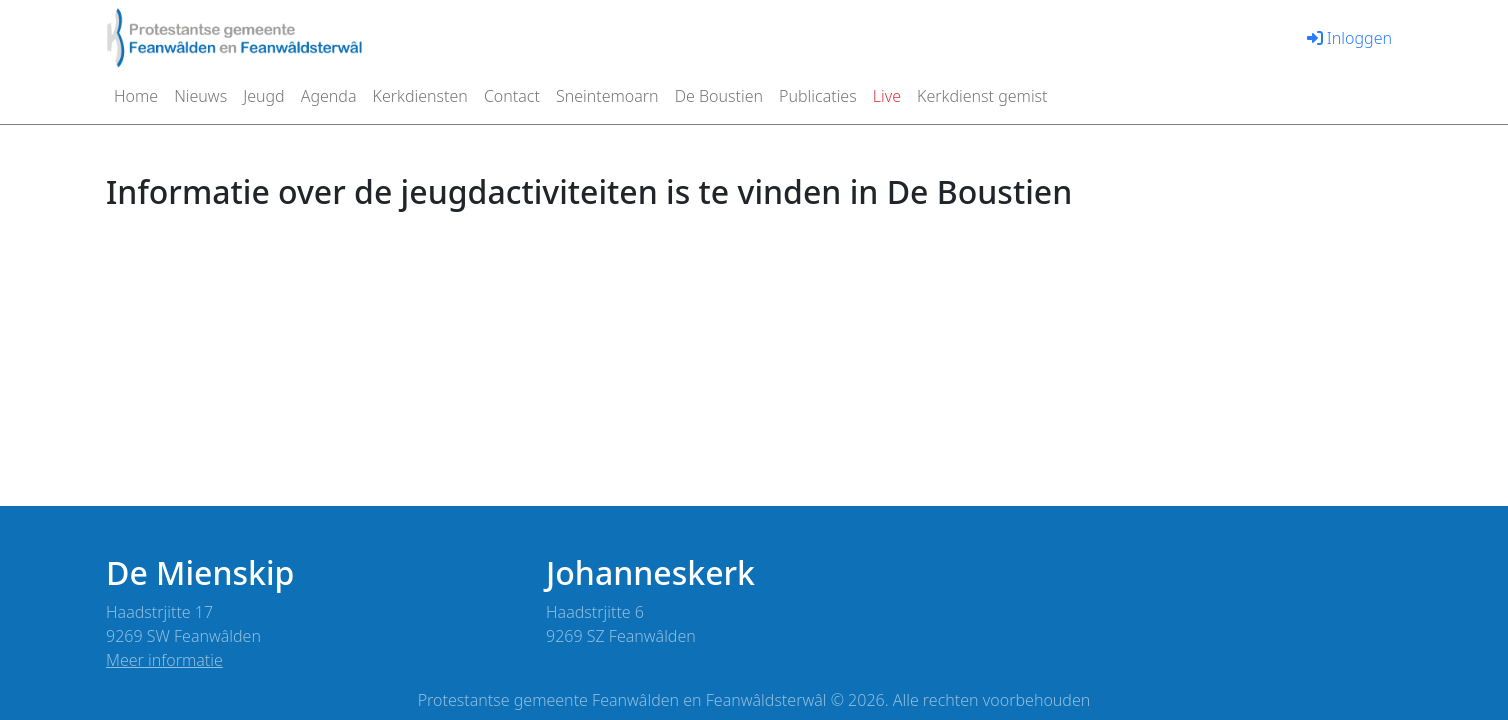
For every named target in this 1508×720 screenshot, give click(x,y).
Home (136, 96)
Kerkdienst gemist (982, 96)
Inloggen (1349, 38)
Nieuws (200, 96)
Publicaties (818, 96)
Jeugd (264, 96)
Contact (512, 96)
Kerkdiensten (420, 96)
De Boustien (719, 96)
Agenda (329, 96)
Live (887, 96)
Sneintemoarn (607, 96)
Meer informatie (164, 660)
